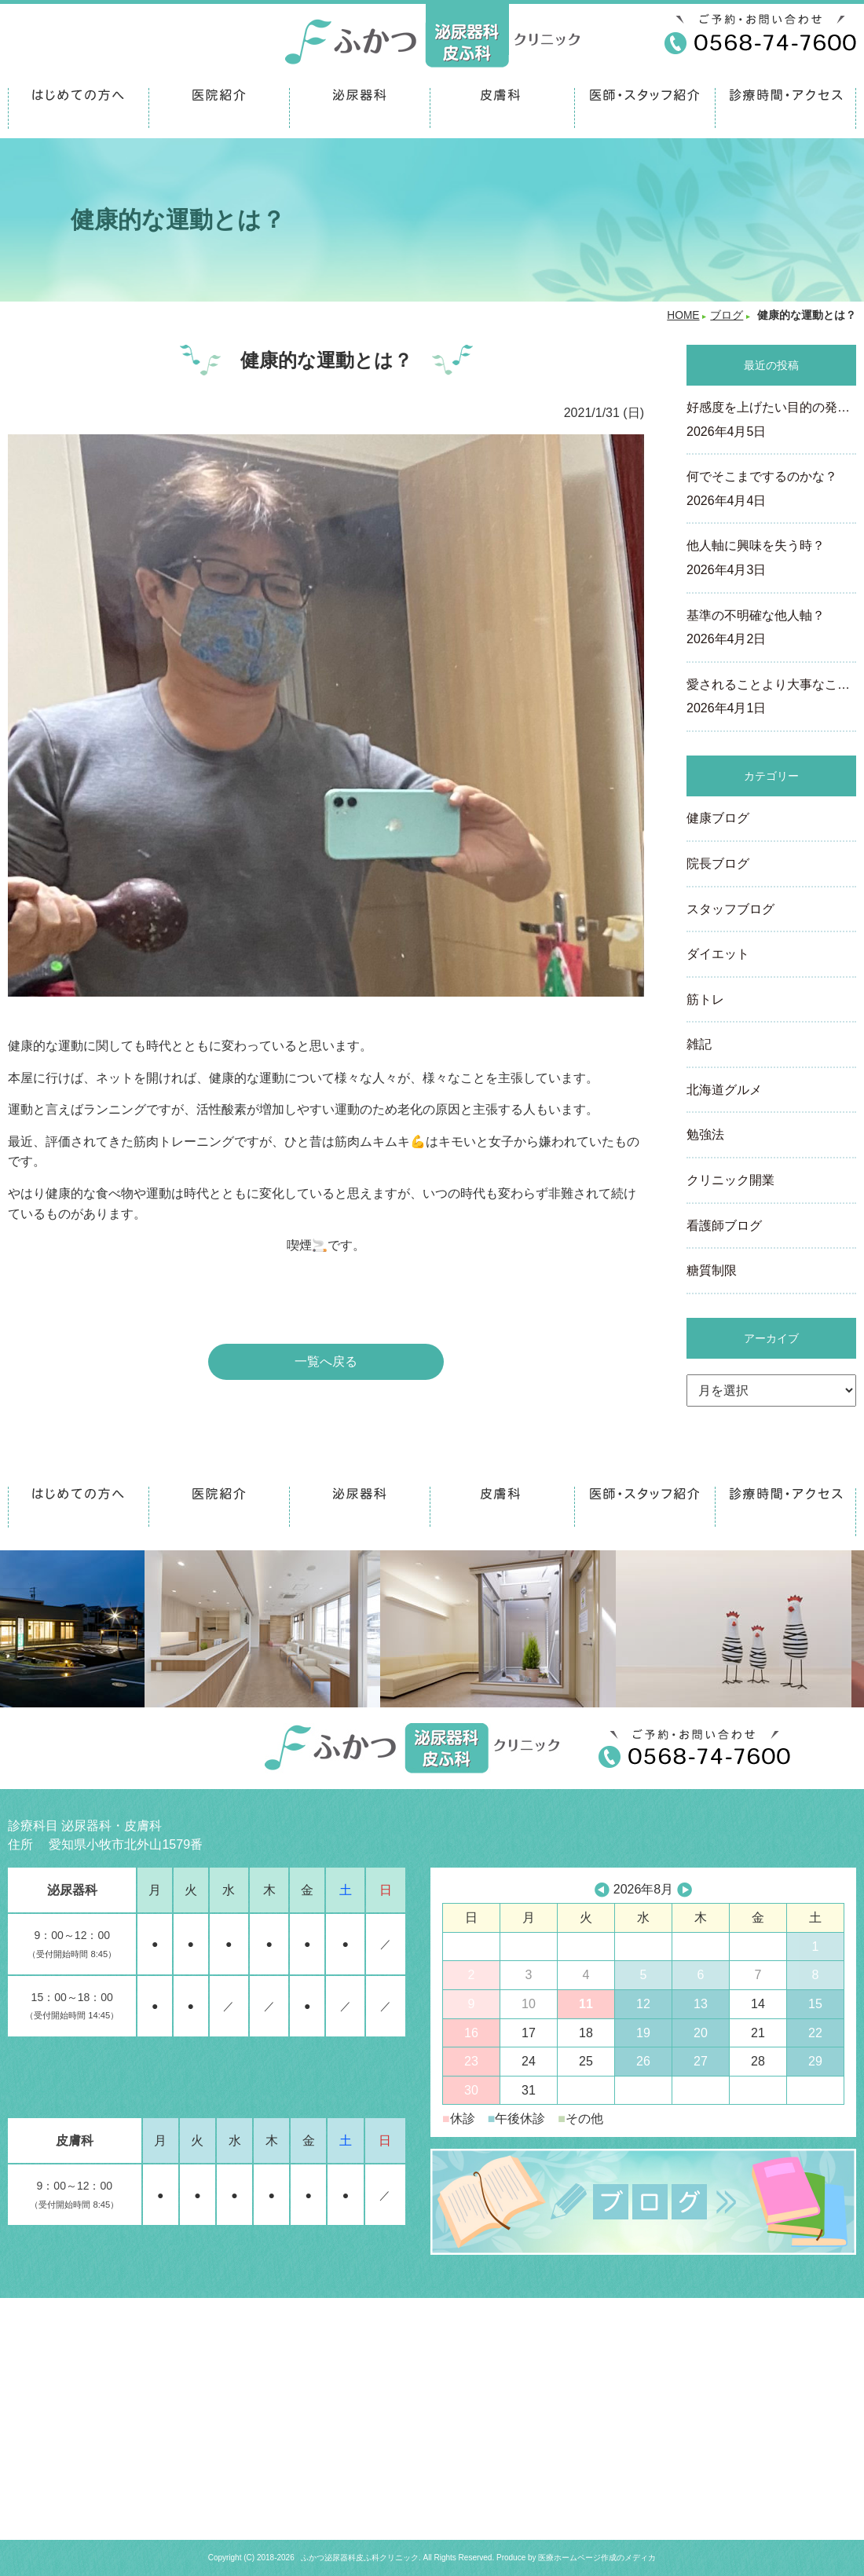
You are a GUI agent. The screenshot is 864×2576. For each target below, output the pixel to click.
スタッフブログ (730, 909)
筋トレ (705, 999)
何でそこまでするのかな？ (771, 490)
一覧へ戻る (326, 1361)
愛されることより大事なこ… (771, 698)
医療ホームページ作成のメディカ (597, 2557)
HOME (683, 315)
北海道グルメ (724, 1089)
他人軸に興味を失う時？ (771, 559)
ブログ (726, 315)
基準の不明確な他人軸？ (771, 629)
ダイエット (717, 954)
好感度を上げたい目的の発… (771, 421)
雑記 (699, 1044)
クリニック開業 (730, 1180)
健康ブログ (717, 818)
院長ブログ (717, 863)
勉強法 (705, 1134)
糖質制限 (711, 1270)
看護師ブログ (724, 1225)
